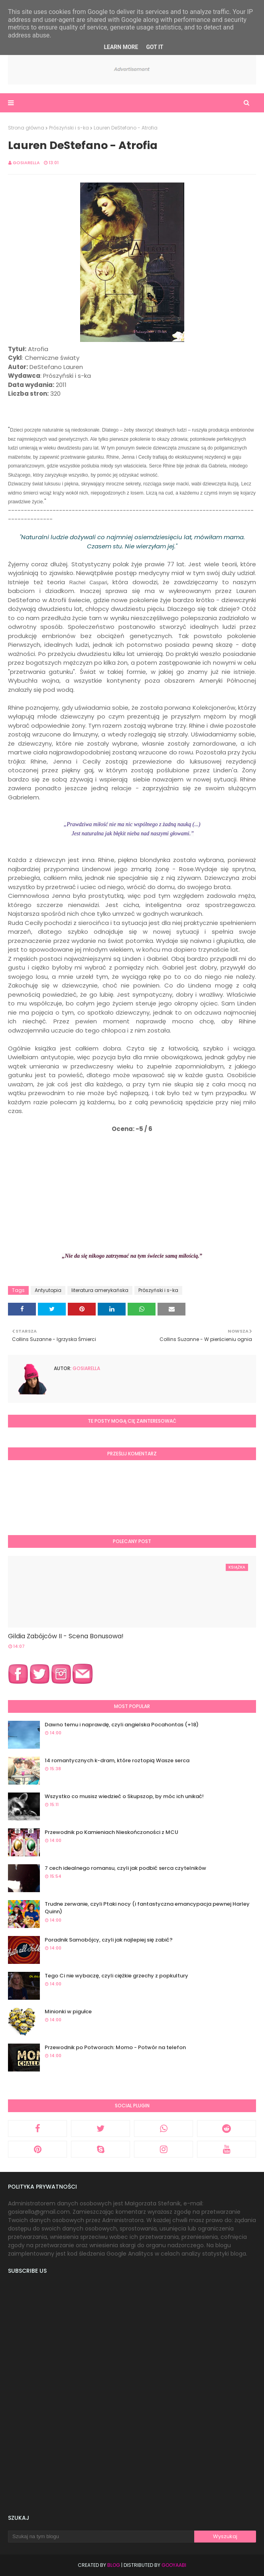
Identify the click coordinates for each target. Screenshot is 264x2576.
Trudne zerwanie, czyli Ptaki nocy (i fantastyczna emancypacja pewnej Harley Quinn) (147, 1908)
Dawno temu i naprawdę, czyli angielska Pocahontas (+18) (122, 1724)
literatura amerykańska (99, 1290)
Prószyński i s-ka (69, 127)
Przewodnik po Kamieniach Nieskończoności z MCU (111, 1832)
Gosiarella (26, 162)
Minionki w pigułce (68, 2011)
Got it (154, 47)
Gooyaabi (174, 2565)
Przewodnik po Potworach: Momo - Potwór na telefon (115, 2047)
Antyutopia (48, 1290)
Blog (113, 2565)
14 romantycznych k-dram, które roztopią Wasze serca (117, 1760)
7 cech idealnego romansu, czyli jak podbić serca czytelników (125, 1868)
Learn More (121, 47)
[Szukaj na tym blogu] (101, 2537)
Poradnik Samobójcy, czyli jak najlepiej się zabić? (109, 1940)
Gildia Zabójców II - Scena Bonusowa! (66, 1636)
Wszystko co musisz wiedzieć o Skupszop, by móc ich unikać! (124, 1796)
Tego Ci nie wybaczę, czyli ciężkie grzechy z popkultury (116, 1975)
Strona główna (26, 127)
